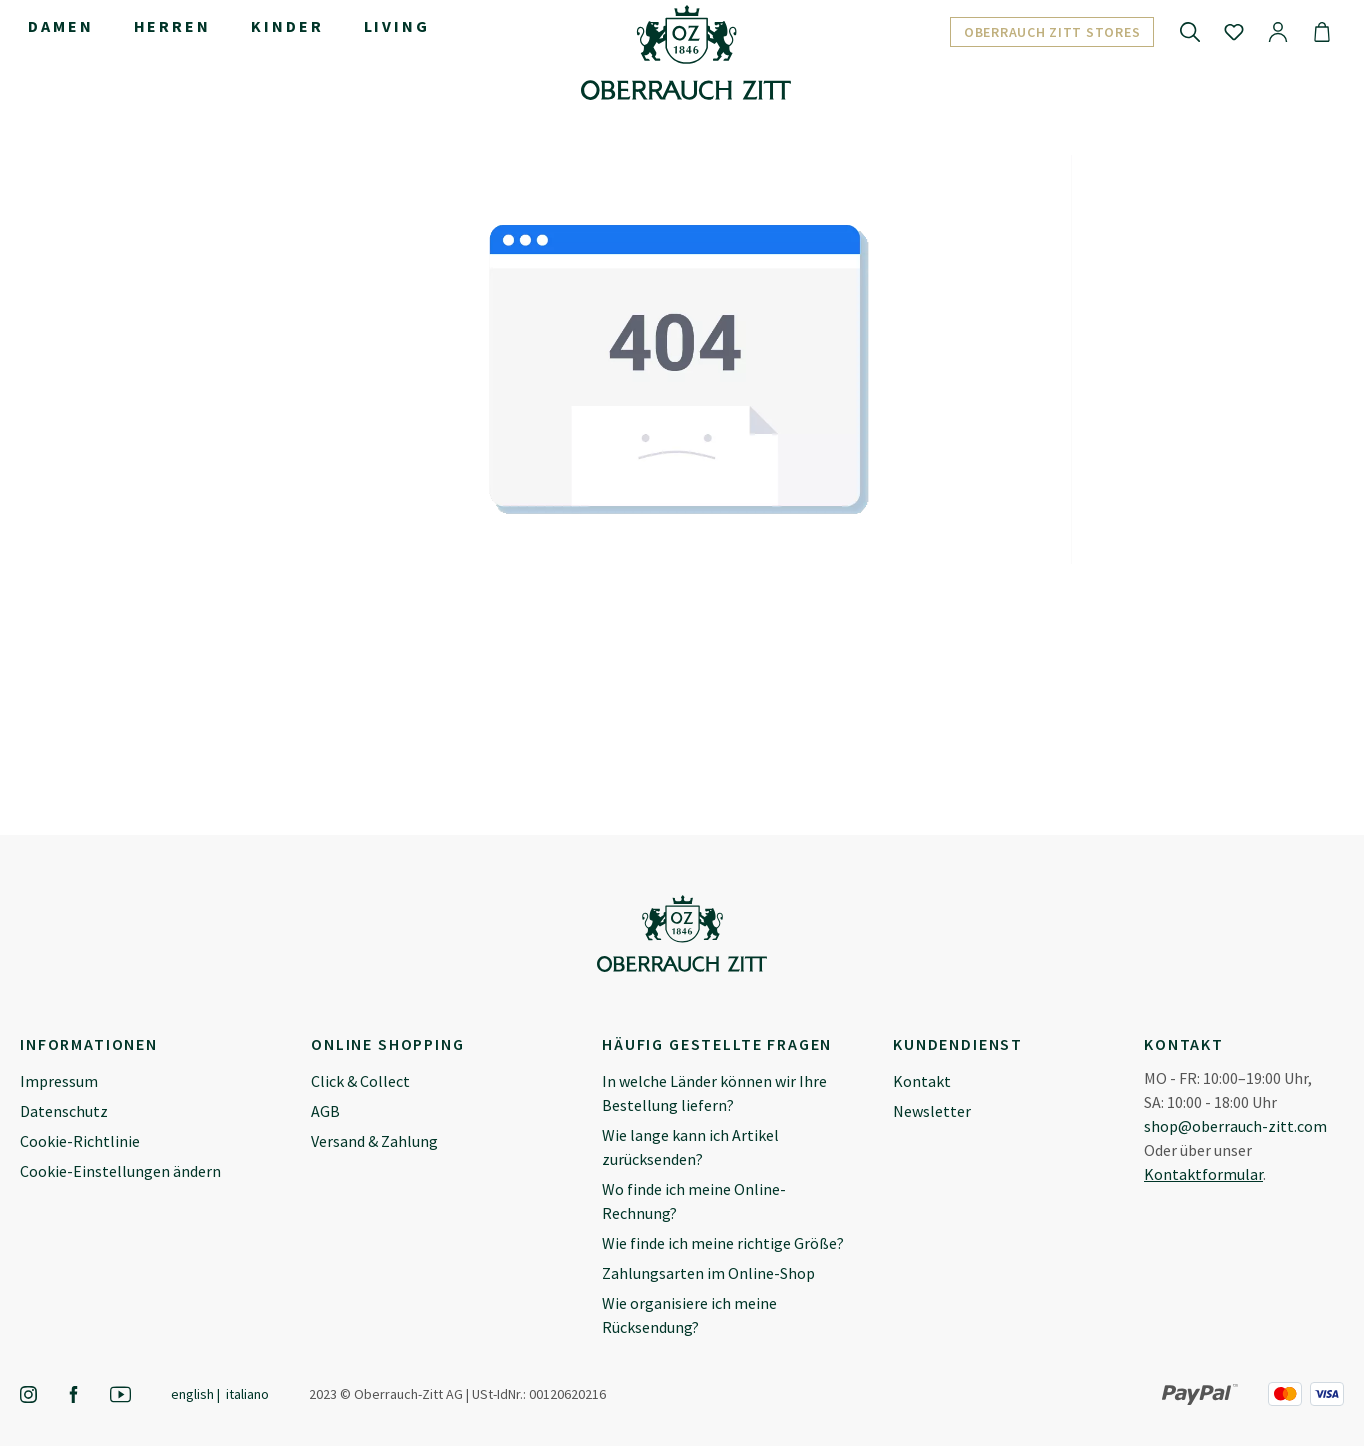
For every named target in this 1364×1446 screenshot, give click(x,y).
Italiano (247, 1393)
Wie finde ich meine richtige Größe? (723, 1243)
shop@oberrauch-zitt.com (1235, 1126)
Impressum (59, 1081)
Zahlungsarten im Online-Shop (708, 1273)
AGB (325, 1111)
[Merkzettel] (1234, 31)
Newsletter (932, 1111)
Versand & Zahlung (374, 1141)
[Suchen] (1190, 31)
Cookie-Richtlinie (80, 1141)
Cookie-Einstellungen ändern (120, 1171)
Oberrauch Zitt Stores (1052, 32)
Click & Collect (360, 1081)
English (192, 1393)
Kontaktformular (1203, 1174)
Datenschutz (64, 1111)
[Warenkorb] (1322, 31)
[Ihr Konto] (1278, 31)
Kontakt (922, 1081)
